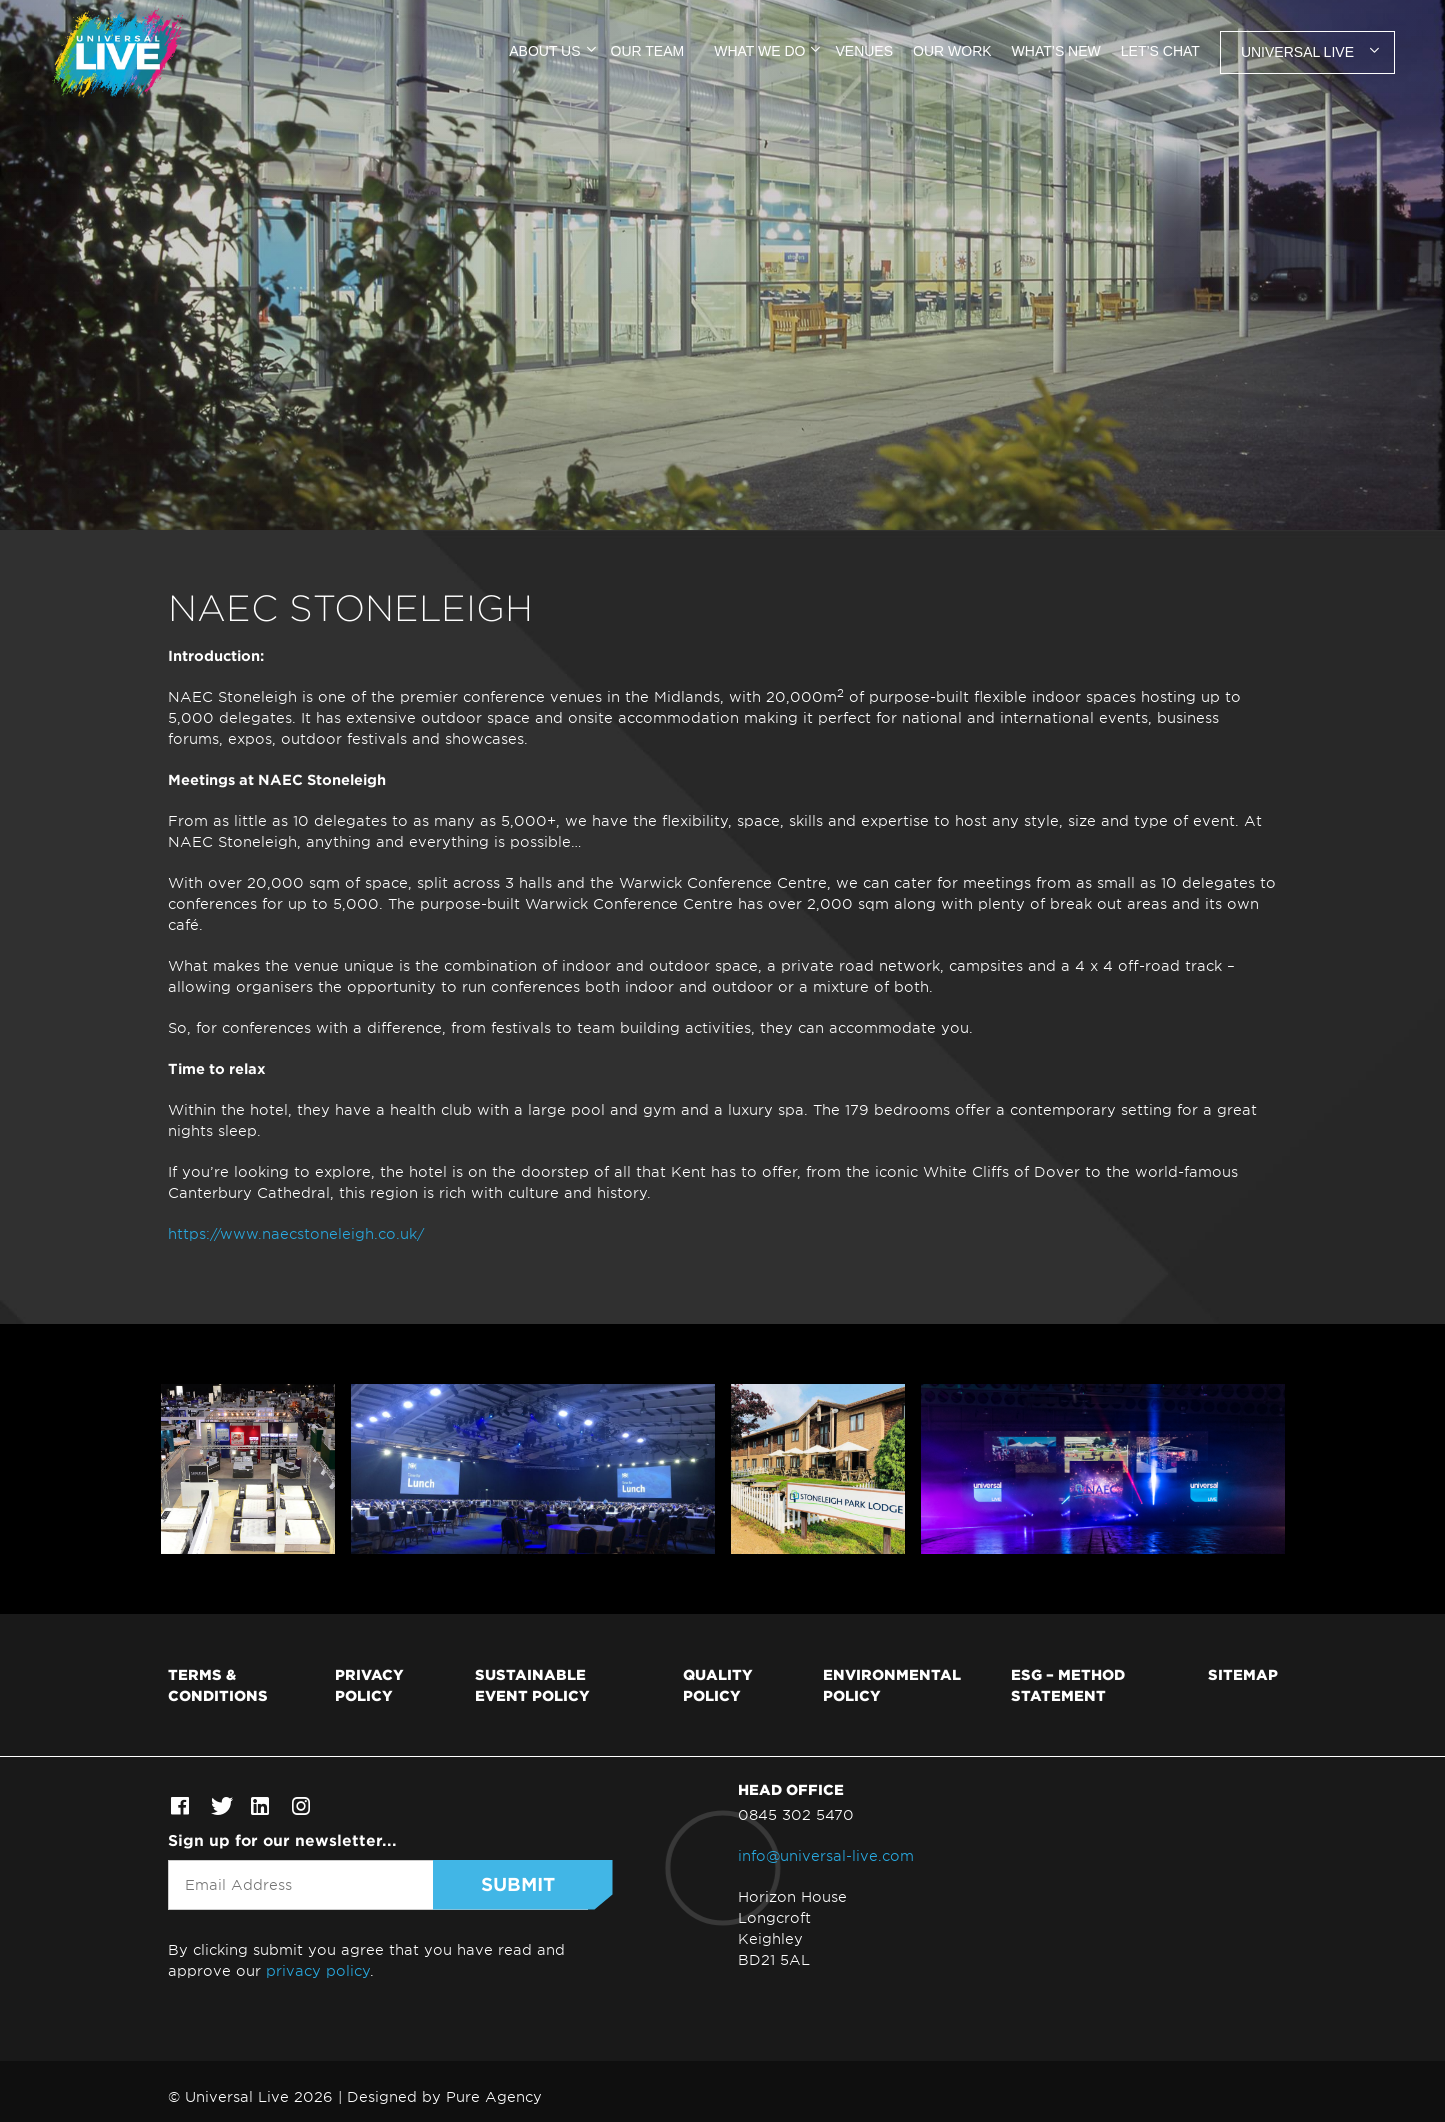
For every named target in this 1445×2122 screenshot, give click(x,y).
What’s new (1056, 51)
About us (544, 51)
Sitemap (1243, 1674)
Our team (648, 51)
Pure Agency (494, 2096)
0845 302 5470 (796, 1814)
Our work (952, 51)
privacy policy (318, 1970)
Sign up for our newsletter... (282, 1839)
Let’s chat (1160, 51)
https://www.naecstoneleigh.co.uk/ (296, 1233)
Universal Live (1297, 52)
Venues (864, 51)
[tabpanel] (722, 265)
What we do (759, 51)
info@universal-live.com (826, 1855)
